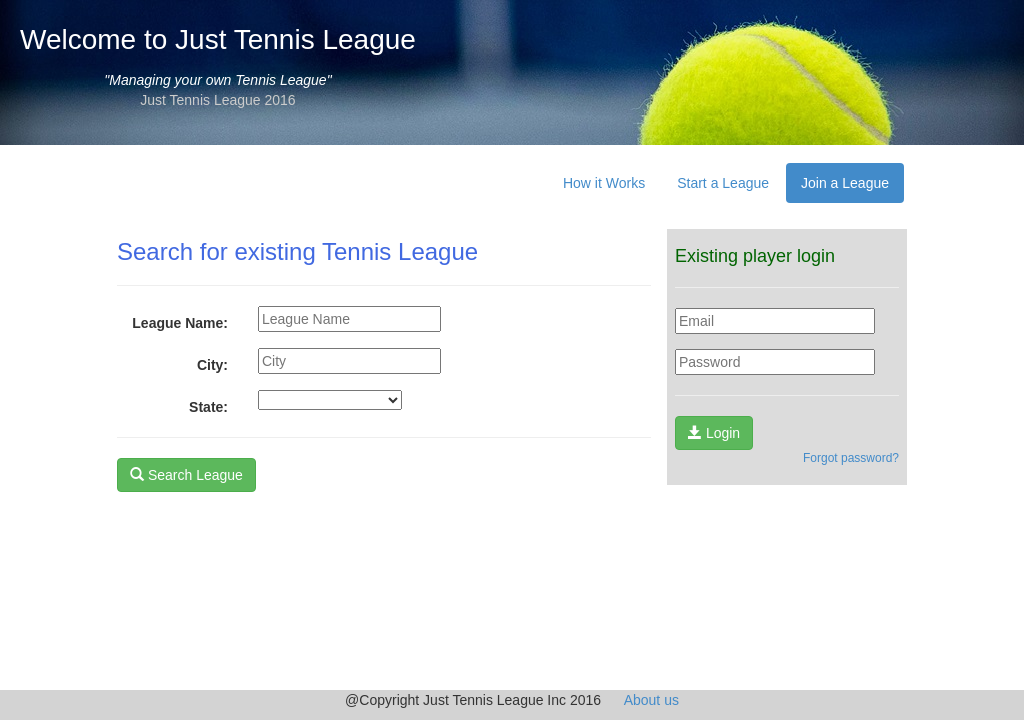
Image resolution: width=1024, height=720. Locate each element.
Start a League (723, 183)
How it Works (604, 183)
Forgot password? (851, 458)
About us (651, 700)
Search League (186, 475)
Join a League (845, 183)
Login (714, 433)
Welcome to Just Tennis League (218, 39)
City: (212, 365)
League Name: (180, 323)
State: (208, 407)
